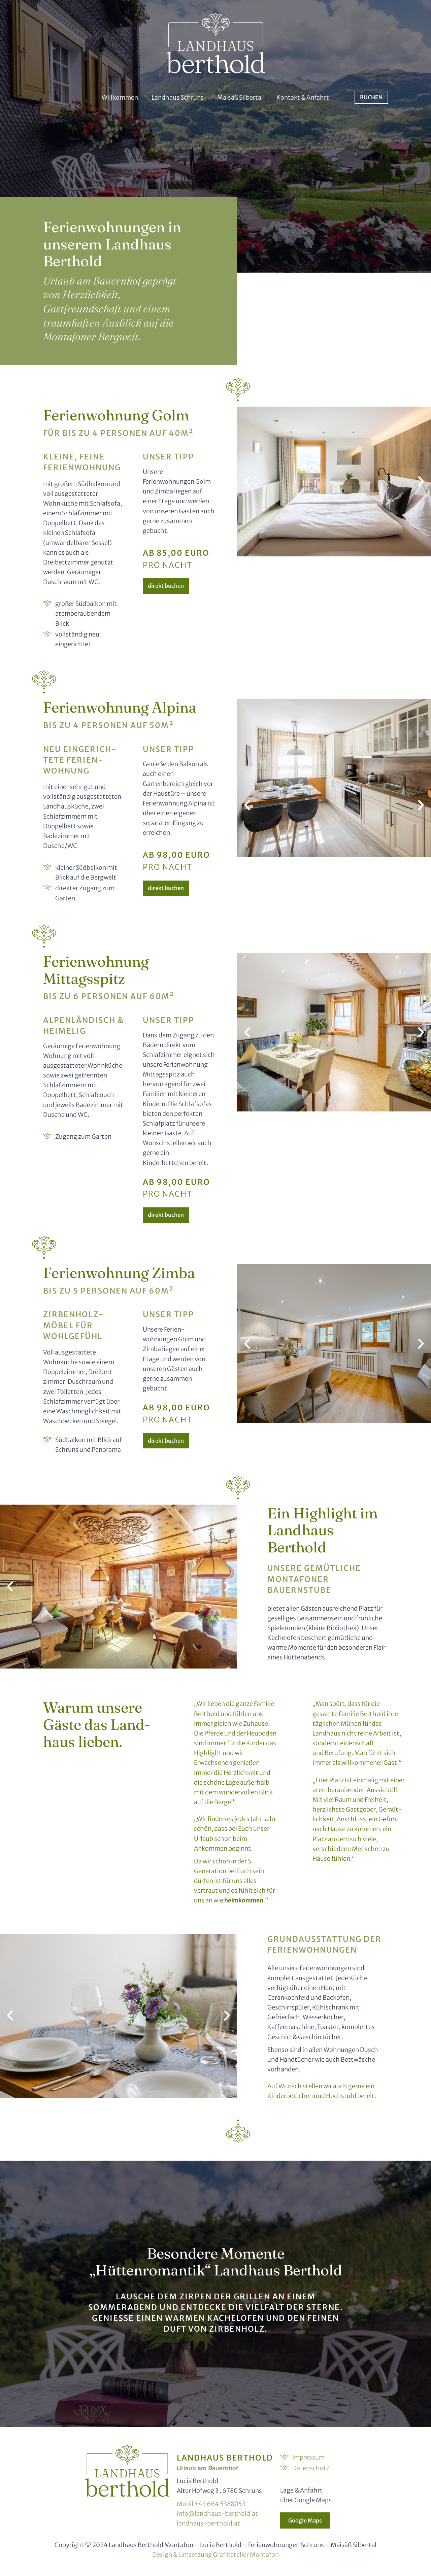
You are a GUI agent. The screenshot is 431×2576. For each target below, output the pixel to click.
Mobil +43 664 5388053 (211, 2504)
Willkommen (120, 97)
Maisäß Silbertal (240, 97)
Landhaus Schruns (178, 97)
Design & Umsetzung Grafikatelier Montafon (215, 2554)
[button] (247, 481)
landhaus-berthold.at (208, 2523)
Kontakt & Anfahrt (302, 97)
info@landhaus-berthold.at (217, 2513)
